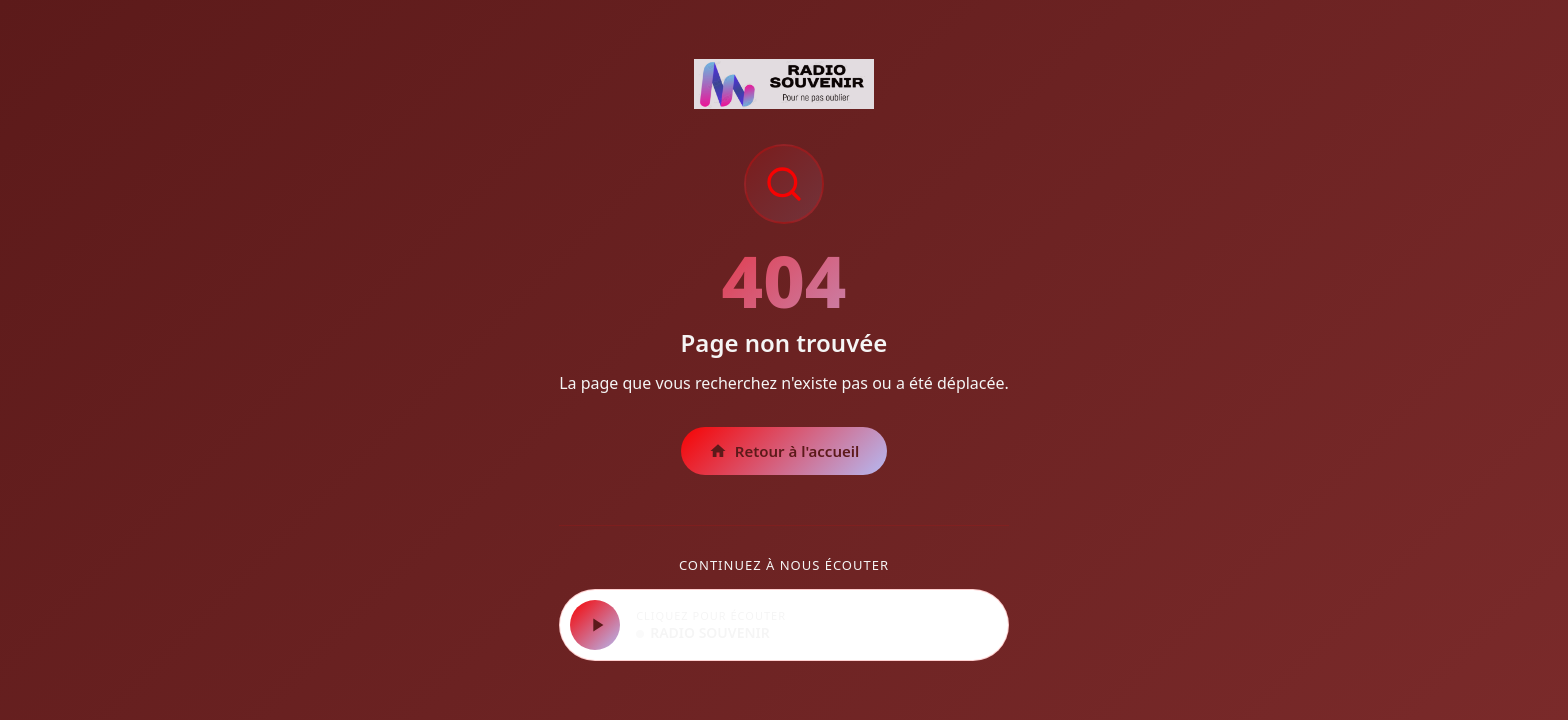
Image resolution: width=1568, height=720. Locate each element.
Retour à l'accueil (784, 451)
